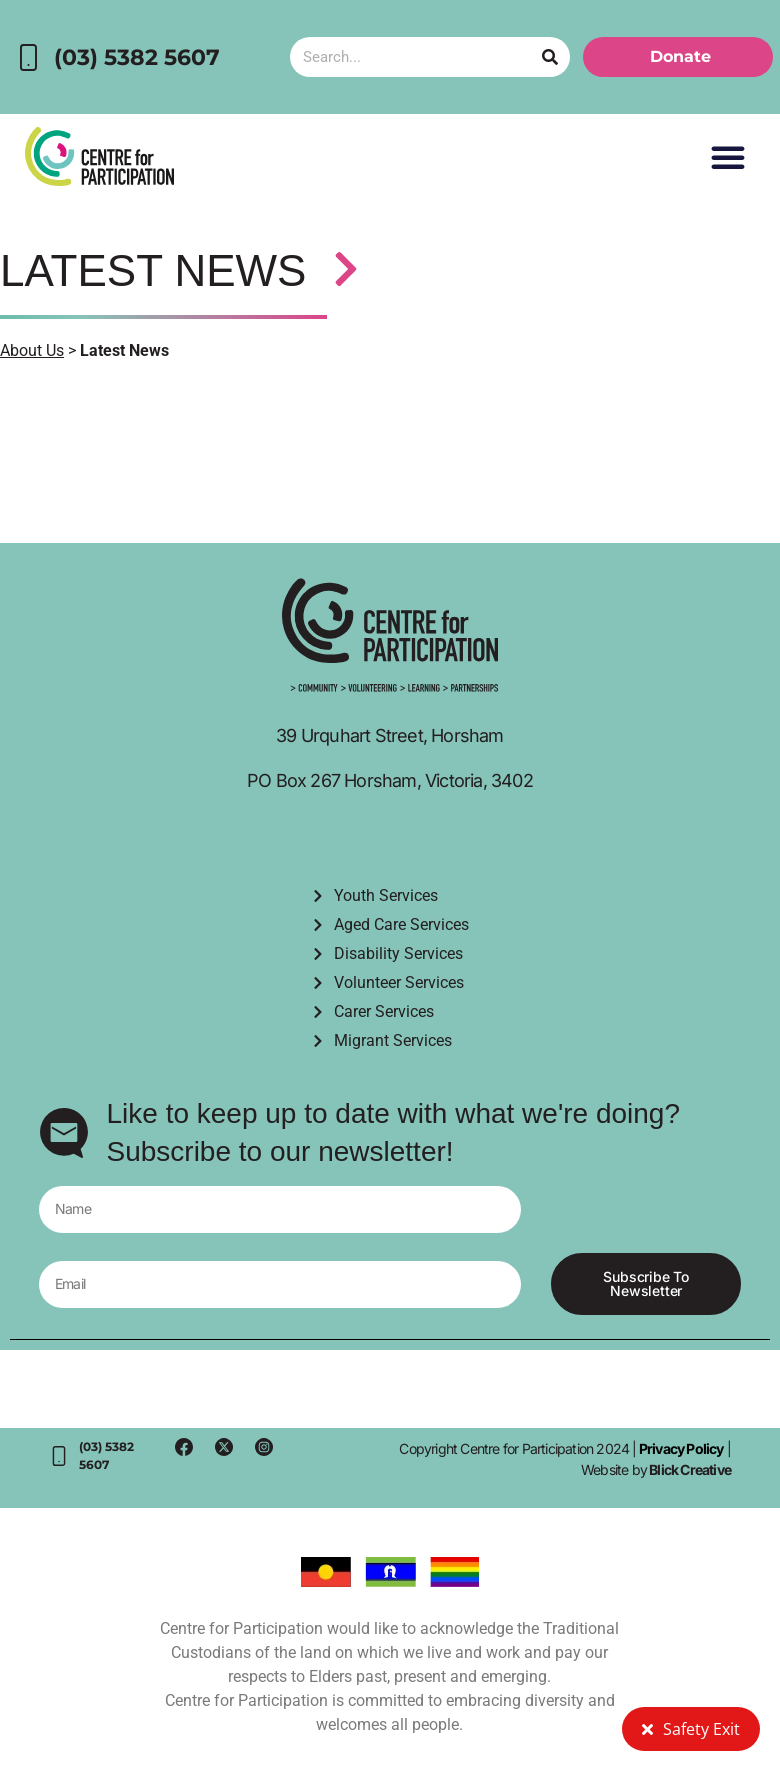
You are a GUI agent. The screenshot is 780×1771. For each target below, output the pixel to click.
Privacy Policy (680, 1448)
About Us (32, 350)
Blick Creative (690, 1469)
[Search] (550, 57)
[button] (728, 157)
